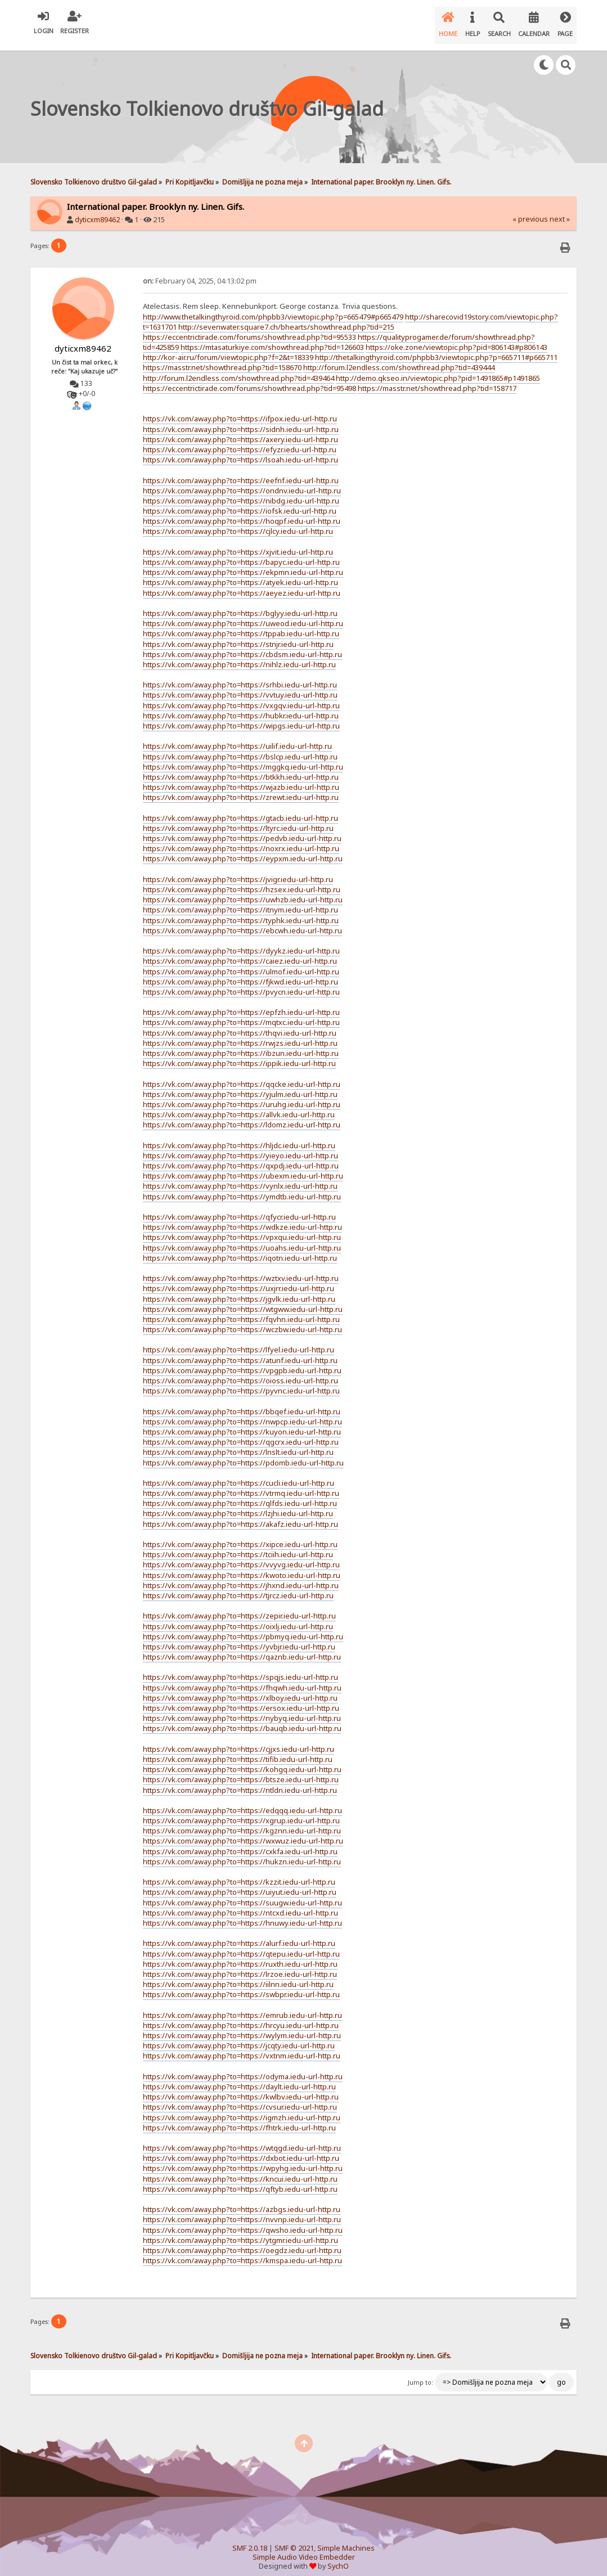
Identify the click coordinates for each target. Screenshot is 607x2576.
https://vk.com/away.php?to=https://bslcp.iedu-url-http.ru (240, 748)
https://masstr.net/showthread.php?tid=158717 (437, 379)
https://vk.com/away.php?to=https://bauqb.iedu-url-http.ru (242, 1719)
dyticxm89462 (97, 210)
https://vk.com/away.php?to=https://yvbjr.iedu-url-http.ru (239, 1638)
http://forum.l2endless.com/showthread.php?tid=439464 (238, 369)
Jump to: (420, 2373)
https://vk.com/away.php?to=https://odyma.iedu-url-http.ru (243, 2067)
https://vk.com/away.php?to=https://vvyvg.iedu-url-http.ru (241, 1555)
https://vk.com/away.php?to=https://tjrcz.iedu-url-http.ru (238, 1586)
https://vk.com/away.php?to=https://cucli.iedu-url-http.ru (238, 1474)
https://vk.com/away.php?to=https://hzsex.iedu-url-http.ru (241, 880)
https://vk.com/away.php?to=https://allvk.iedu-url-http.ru (239, 1105)
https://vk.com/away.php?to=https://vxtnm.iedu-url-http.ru (241, 2047)
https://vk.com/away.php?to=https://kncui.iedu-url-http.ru (240, 2170)
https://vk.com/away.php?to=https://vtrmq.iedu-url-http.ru (241, 1484)
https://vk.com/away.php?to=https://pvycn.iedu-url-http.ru (241, 983)
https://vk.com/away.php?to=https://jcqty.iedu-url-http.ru (239, 2036)
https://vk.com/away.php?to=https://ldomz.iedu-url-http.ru (241, 1116)
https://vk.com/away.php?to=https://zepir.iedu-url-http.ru (239, 1607)
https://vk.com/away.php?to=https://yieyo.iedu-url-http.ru (240, 1146)
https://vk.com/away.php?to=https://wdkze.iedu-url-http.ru (242, 1218)
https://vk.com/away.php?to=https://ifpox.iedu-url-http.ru (240, 409)
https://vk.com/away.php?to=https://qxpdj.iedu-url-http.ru (241, 1157)
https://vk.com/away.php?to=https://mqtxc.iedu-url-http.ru (241, 1013)
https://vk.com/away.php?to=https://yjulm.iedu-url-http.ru (240, 1085)
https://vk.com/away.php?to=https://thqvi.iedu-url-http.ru (239, 1024)
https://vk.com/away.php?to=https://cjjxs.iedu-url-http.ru (238, 1740)
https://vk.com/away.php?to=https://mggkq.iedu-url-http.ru (243, 758)
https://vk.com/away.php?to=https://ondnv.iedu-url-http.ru (242, 481)
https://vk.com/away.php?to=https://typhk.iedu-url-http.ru (241, 911)
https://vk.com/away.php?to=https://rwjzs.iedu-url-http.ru (240, 1034)
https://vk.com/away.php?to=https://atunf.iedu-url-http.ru (240, 1351)
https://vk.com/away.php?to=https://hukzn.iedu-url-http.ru (242, 1852)
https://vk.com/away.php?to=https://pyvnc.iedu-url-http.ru (241, 1382)
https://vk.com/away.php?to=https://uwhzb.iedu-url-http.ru (243, 890)
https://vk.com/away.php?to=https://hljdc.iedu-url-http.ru (239, 1136)
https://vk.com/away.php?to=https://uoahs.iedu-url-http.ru (242, 1239)
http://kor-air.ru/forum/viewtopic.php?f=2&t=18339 (228, 348)
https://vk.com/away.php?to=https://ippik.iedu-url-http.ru (239, 1054)
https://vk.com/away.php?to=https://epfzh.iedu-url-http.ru (241, 1003)
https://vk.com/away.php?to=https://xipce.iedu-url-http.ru (240, 1535)
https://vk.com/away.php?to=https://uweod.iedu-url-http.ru (243, 614)
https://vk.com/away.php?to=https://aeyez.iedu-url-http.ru (241, 584)
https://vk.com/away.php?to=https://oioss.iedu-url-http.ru (240, 1371)
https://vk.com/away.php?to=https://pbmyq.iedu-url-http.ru (243, 1627)
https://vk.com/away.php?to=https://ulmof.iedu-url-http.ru (241, 962)
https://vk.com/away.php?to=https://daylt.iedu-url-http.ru (239, 2078)
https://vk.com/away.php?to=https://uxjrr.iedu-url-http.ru (238, 1279)
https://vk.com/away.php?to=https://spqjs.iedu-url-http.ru (240, 1668)
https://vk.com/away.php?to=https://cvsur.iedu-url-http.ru (240, 2098)
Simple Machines (346, 2539)
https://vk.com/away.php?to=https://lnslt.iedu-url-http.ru (238, 1443)
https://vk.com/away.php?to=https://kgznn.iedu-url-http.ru (242, 1822)
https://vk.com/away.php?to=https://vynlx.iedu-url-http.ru (240, 1177)
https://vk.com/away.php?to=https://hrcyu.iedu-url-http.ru (241, 2016)
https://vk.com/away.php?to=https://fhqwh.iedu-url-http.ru (242, 1679)
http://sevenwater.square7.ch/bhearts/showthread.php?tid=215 (286, 318)
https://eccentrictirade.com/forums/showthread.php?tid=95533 (249, 328)
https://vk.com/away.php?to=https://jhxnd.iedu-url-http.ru (241, 1576)
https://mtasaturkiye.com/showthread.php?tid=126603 (272, 338)
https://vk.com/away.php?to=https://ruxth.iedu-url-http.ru (240, 1955)
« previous (530, 210)
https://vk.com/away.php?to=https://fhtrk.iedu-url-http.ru (239, 2119)
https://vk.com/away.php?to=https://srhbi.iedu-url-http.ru (240, 676)
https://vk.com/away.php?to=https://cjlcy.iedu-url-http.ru (238, 522)
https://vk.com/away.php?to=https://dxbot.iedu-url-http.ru (241, 2149)
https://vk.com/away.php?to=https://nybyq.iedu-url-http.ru (242, 1709)
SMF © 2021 (294, 2539)
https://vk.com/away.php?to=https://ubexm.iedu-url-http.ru (243, 1167)
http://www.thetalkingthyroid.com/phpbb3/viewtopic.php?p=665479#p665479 (273, 308)
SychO (338, 2557)
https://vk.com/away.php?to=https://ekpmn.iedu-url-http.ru (243, 563)
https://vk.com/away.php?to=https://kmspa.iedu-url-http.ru (242, 2251)
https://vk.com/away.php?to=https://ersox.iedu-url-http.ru (241, 1699)
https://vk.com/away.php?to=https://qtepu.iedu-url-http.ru (241, 1945)
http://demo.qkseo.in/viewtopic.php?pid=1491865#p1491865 (438, 369)
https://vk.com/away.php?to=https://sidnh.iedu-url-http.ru (241, 420)
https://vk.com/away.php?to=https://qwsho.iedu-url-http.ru (243, 2221)
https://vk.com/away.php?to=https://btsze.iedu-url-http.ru (241, 1770)
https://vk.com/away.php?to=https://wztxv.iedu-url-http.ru (241, 1269)
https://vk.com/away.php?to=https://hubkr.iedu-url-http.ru (241, 707)
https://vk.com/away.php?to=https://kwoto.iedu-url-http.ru (241, 1566)
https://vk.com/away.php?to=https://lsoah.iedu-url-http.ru (240, 451)
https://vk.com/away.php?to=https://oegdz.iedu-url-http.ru (242, 2241)
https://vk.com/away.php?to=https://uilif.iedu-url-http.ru (237, 737)
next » (560, 210)
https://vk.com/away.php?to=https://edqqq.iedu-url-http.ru (242, 1801)
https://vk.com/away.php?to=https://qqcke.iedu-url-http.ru (241, 1075)
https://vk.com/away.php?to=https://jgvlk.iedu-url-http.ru (239, 1290)
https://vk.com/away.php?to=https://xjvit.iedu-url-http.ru (238, 543)
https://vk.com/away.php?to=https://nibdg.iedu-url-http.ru (241, 492)
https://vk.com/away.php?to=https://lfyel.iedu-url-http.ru (238, 1341)
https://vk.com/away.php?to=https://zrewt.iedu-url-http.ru (241, 788)
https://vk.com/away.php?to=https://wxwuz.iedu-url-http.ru (243, 1832)
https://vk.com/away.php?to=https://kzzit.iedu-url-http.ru (239, 1873)
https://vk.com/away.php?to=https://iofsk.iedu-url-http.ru (239, 502)
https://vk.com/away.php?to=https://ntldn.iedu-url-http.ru (240, 1781)
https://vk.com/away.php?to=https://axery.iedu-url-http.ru (240, 430)
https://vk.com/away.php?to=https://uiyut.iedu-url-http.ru (239, 1883)
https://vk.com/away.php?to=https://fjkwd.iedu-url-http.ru (240, 973)
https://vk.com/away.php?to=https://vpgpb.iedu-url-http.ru (242, 1361)
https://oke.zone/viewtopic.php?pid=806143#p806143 (456, 338)
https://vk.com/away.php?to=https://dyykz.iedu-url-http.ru (241, 942)
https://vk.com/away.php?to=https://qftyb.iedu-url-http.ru (240, 2180)
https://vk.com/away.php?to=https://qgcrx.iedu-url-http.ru (241, 1433)
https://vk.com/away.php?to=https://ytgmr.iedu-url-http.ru (240, 2231)
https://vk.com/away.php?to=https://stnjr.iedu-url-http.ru (238, 635)
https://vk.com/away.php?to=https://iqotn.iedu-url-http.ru (240, 1249)
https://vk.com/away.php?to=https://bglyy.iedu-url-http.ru (240, 604)
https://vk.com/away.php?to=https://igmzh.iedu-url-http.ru (241, 2108)
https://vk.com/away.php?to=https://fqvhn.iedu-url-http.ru (241, 1310)
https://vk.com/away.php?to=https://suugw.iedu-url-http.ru (242, 1894)
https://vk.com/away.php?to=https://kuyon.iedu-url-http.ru (242, 1423)
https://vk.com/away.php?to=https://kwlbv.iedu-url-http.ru (241, 2088)
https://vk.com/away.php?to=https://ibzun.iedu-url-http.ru (241, 1044)
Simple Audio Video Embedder (304, 2548)
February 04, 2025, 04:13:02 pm (200, 272)
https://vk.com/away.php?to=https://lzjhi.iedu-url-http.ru (238, 1504)
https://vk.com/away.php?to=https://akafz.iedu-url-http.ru (240, 1515)
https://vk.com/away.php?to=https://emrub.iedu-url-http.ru (242, 2006)
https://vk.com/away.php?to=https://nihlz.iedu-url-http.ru (239, 655)
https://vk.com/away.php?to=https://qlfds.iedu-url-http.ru (240, 1494)
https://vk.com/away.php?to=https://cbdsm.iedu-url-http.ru (242, 645)
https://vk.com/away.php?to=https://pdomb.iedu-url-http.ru (243, 1454)
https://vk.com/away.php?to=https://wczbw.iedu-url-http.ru (242, 1320)
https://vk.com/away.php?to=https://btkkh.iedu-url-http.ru (241, 768)
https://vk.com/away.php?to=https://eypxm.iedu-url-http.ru (243, 849)
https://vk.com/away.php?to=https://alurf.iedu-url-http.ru (239, 1934)
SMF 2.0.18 (249, 2539)
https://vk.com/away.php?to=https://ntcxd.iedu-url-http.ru (240, 1904)
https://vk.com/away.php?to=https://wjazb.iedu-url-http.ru (241, 778)
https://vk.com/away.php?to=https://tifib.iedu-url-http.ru (237, 1750)
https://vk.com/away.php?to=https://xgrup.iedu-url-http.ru (241, 1811)
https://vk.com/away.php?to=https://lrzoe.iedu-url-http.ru (240, 1965)
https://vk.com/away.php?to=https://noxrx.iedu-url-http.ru (241, 839)
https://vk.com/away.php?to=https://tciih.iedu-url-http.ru (238, 1545)
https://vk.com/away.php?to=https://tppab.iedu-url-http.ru (241, 624)
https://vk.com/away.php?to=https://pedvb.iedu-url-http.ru (242, 829)
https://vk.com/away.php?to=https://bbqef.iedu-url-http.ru (241, 1402)
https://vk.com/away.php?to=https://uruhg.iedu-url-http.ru (241, 1095)
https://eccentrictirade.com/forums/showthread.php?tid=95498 (249, 379)
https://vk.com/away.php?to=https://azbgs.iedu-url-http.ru (241, 2200)
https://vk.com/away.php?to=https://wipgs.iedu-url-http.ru (241, 717)
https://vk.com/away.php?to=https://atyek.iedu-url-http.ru (240, 573)
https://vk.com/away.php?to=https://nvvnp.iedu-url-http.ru (242, 2210)
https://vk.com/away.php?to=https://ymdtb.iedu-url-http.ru (242, 1188)
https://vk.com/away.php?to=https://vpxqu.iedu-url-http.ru (242, 1228)
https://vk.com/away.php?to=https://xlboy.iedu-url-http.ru (240, 1689)
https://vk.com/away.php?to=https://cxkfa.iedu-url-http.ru (240, 1842)
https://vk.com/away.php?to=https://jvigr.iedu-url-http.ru (238, 870)
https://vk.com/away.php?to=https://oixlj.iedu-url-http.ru (238, 1617)
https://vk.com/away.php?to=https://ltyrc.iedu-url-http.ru (238, 819)
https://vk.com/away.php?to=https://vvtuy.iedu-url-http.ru (240, 686)
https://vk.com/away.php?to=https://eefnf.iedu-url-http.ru (241, 471)
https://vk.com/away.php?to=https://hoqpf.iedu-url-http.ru (241, 512)
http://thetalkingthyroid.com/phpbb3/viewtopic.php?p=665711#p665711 (436, 348)
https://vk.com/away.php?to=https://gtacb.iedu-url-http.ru (240, 809)
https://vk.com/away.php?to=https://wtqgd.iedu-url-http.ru (242, 2139)
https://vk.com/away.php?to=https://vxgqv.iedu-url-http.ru (241, 696)
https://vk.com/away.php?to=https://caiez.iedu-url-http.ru (240, 952)
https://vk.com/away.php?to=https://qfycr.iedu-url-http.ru (239, 1208)
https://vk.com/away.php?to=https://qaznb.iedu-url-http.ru (242, 1648)
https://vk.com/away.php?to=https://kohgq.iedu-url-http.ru (242, 1760)
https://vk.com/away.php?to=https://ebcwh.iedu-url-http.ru (242, 921)
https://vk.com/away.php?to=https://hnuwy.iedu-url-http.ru (242, 1914)
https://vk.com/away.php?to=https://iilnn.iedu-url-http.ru (238, 1975)
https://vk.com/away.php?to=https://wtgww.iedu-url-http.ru (243, 1300)
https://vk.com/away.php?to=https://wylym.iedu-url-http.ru (242, 2026)
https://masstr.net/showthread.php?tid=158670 (222, 358)
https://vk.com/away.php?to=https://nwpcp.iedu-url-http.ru (242, 1413)
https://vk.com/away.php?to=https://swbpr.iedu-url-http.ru (241, 1985)
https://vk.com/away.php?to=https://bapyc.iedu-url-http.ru (241, 553)
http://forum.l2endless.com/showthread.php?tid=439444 (398, 358)
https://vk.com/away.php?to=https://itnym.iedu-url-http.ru (240, 901)
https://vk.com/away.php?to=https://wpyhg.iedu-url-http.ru (243, 2159)
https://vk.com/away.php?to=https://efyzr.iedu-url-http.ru (239, 440)
